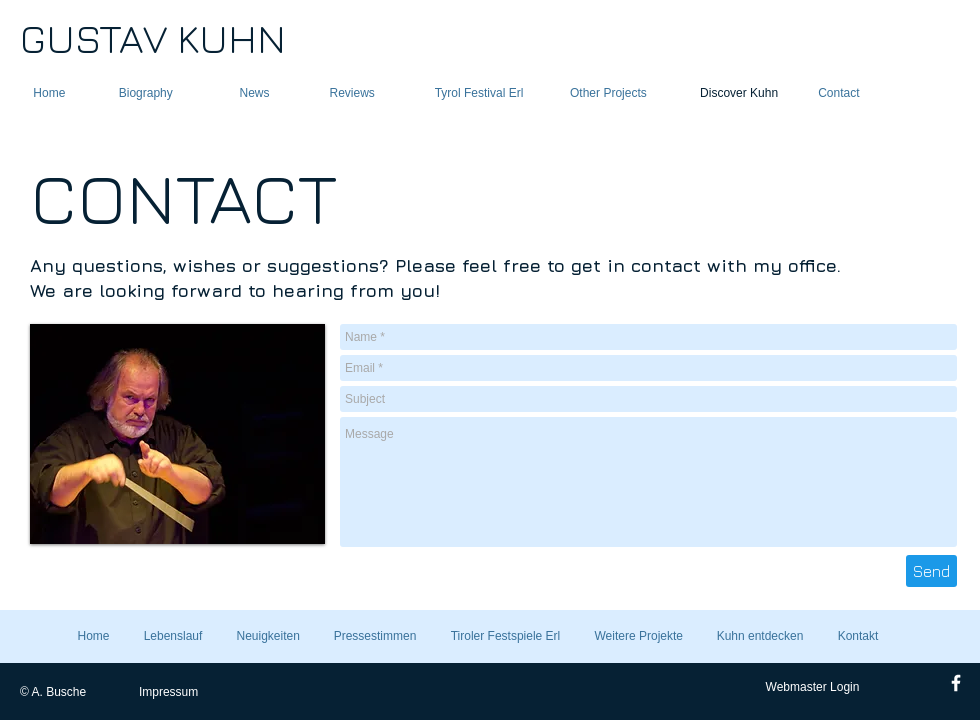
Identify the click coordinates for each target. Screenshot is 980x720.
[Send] (931, 571)
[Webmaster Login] (812, 687)
